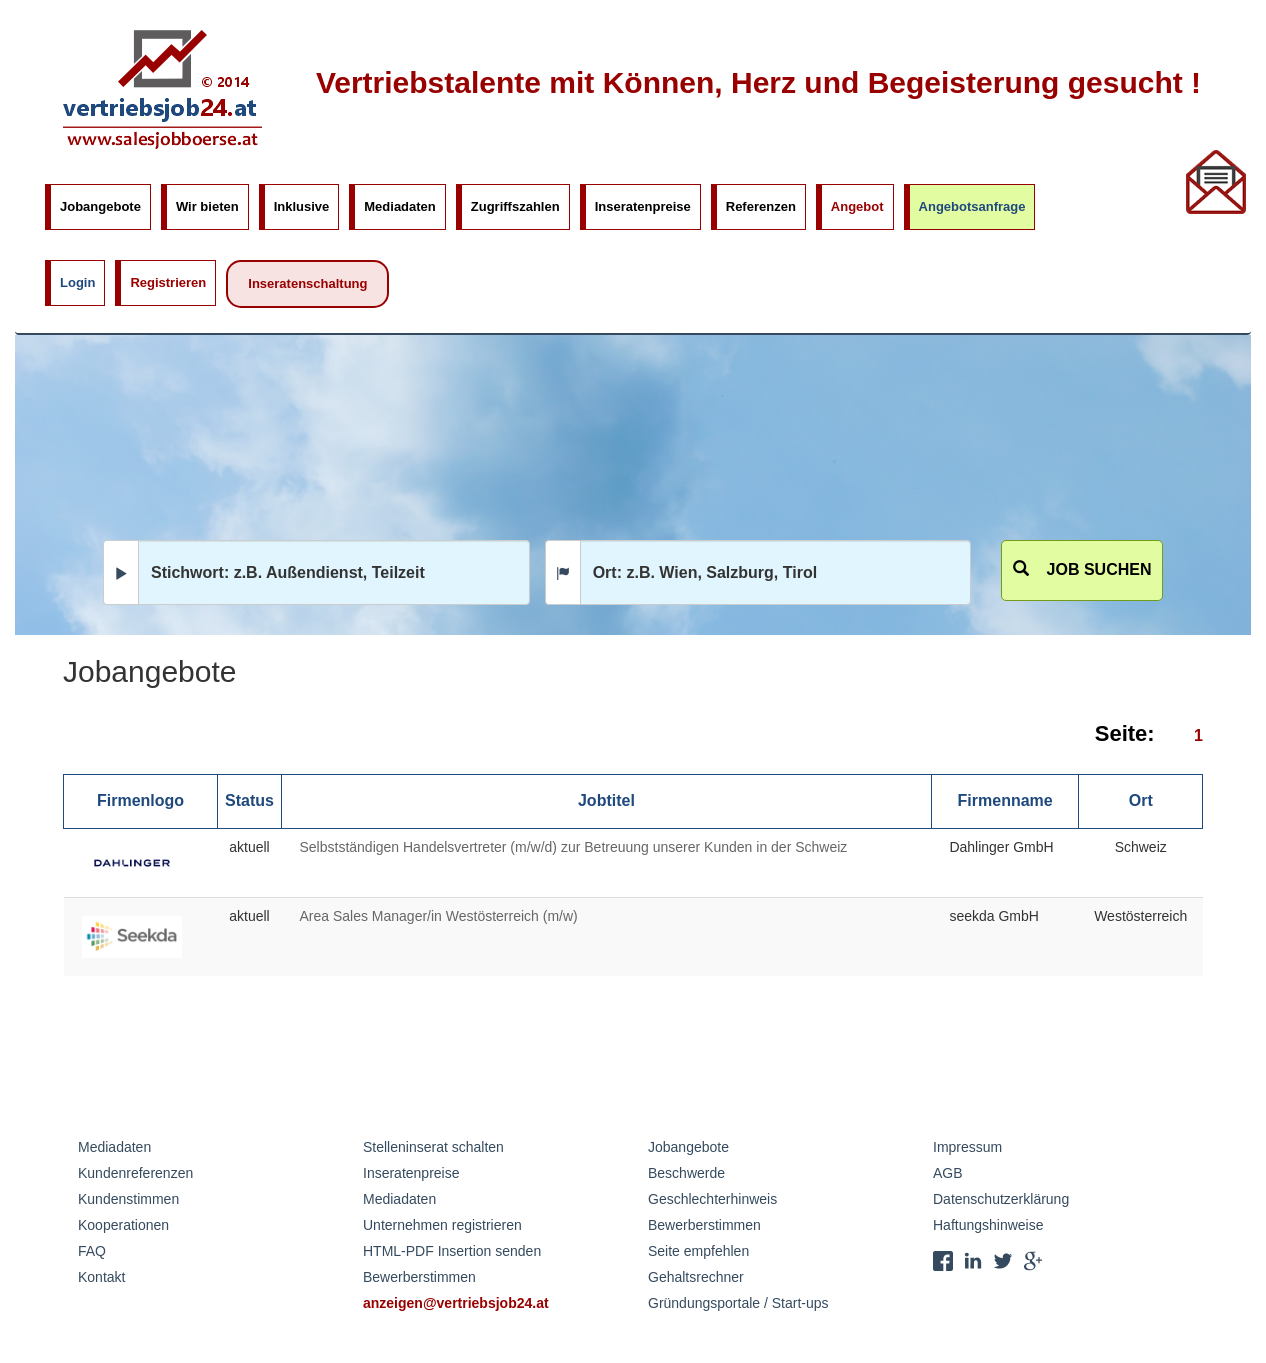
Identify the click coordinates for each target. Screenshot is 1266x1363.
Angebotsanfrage (972, 206)
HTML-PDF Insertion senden (452, 1251)
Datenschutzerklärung (1001, 1199)
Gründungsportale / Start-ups (738, 1303)
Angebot (857, 206)
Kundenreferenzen (135, 1173)
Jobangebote (100, 206)
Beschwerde (686, 1173)
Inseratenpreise (643, 206)
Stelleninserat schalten (433, 1147)
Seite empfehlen (698, 1251)
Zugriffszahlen (515, 206)
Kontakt (101, 1277)
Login (77, 282)
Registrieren (168, 282)
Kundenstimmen (128, 1199)
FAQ (92, 1251)
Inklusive (302, 206)
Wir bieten (207, 206)
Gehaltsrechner (696, 1277)
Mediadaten (400, 206)
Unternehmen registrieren (442, 1225)
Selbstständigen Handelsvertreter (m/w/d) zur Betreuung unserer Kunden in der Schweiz (573, 847)
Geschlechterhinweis (712, 1199)
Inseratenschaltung (307, 283)
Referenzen (761, 206)
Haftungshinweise (988, 1225)
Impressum (967, 1147)
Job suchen (1082, 569)
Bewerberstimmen (419, 1277)
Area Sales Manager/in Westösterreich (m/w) (438, 916)
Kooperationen (123, 1225)
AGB (948, 1173)
